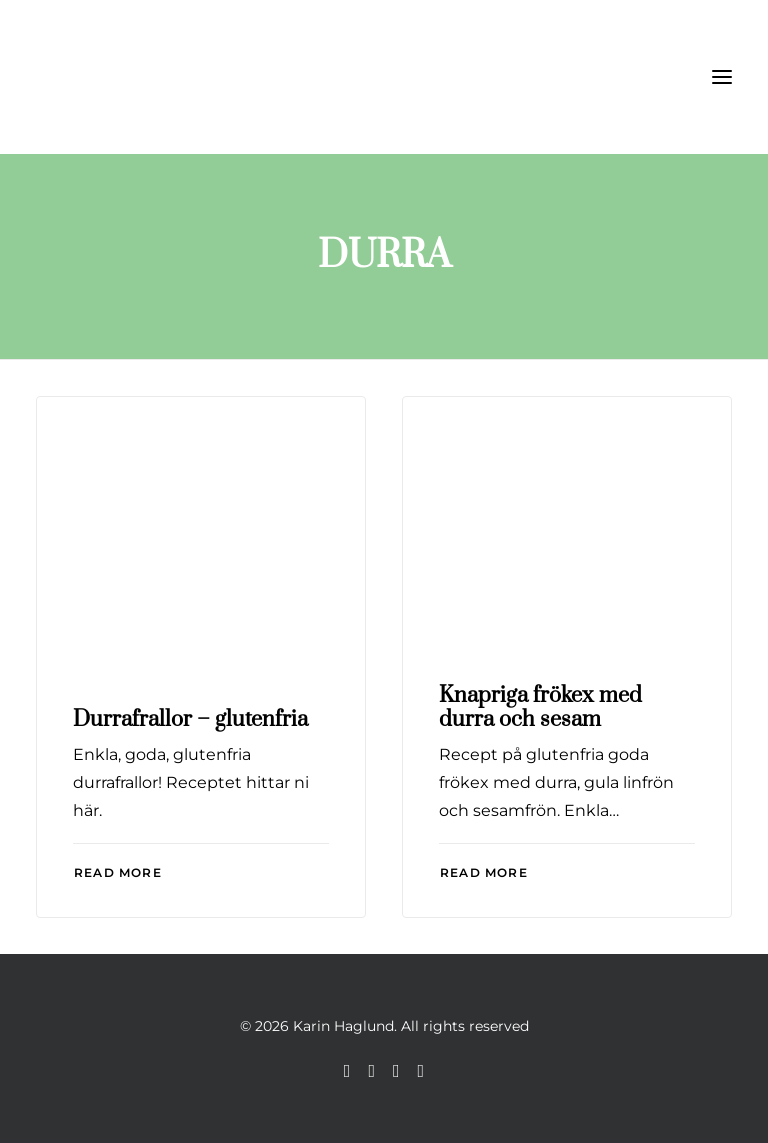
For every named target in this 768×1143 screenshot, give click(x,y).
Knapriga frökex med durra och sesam (540, 707)
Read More (118, 872)
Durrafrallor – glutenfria (190, 719)
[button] (722, 77)
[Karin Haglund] (136, 77)
